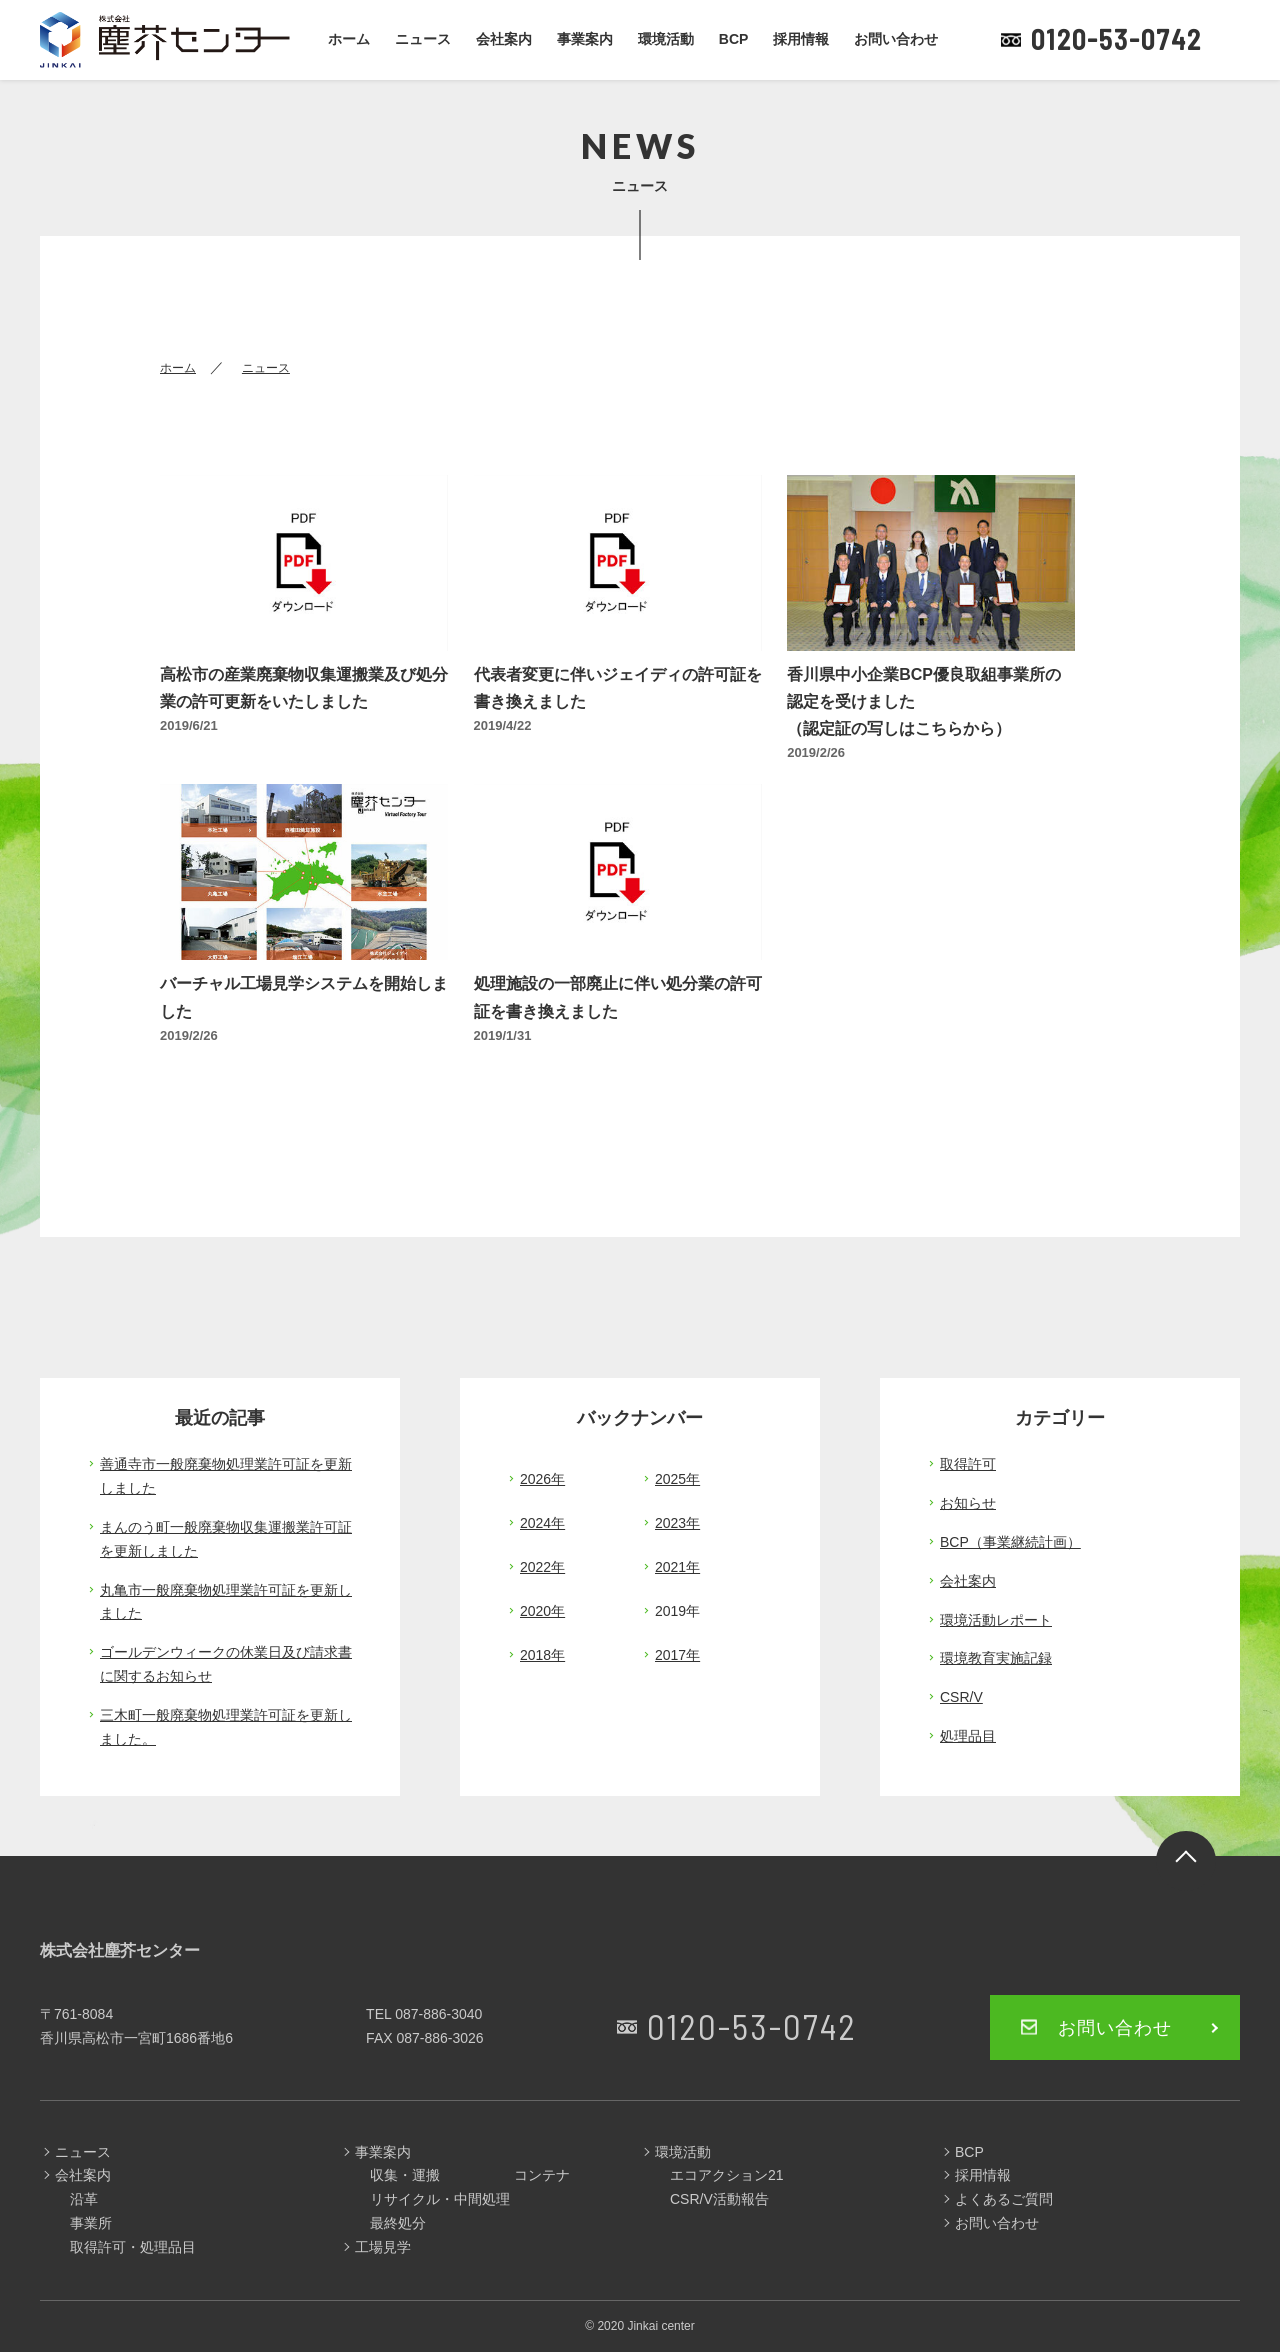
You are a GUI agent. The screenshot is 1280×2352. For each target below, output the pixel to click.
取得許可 (968, 1464)
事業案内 (585, 39)
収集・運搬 (405, 2175)
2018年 (542, 1655)
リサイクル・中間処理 (440, 2199)
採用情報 (801, 39)
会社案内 (504, 39)
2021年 (677, 1567)
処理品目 (968, 1736)
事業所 (91, 2223)
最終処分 (398, 2223)
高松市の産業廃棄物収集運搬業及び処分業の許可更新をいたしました (304, 688)
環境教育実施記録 (996, 1658)
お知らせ (968, 1503)
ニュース (423, 39)
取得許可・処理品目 (133, 2247)
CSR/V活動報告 (719, 2199)
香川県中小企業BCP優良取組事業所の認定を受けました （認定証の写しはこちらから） (925, 701)
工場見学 (383, 2247)
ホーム (349, 39)
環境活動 (666, 39)
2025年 (677, 1479)
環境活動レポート (996, 1620)
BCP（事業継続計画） (1010, 1542)
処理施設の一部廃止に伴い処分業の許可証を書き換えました (618, 997)
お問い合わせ (896, 39)
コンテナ (542, 2175)
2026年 (542, 1479)
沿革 (84, 2199)
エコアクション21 (727, 2175)
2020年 (542, 1611)
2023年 (677, 1523)
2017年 (677, 1655)
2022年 (542, 1567)
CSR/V (961, 1697)
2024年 (542, 1523)
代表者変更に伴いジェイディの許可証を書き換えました (618, 688)
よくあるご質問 (1004, 2199)
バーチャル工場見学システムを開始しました (304, 997)
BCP (734, 39)
